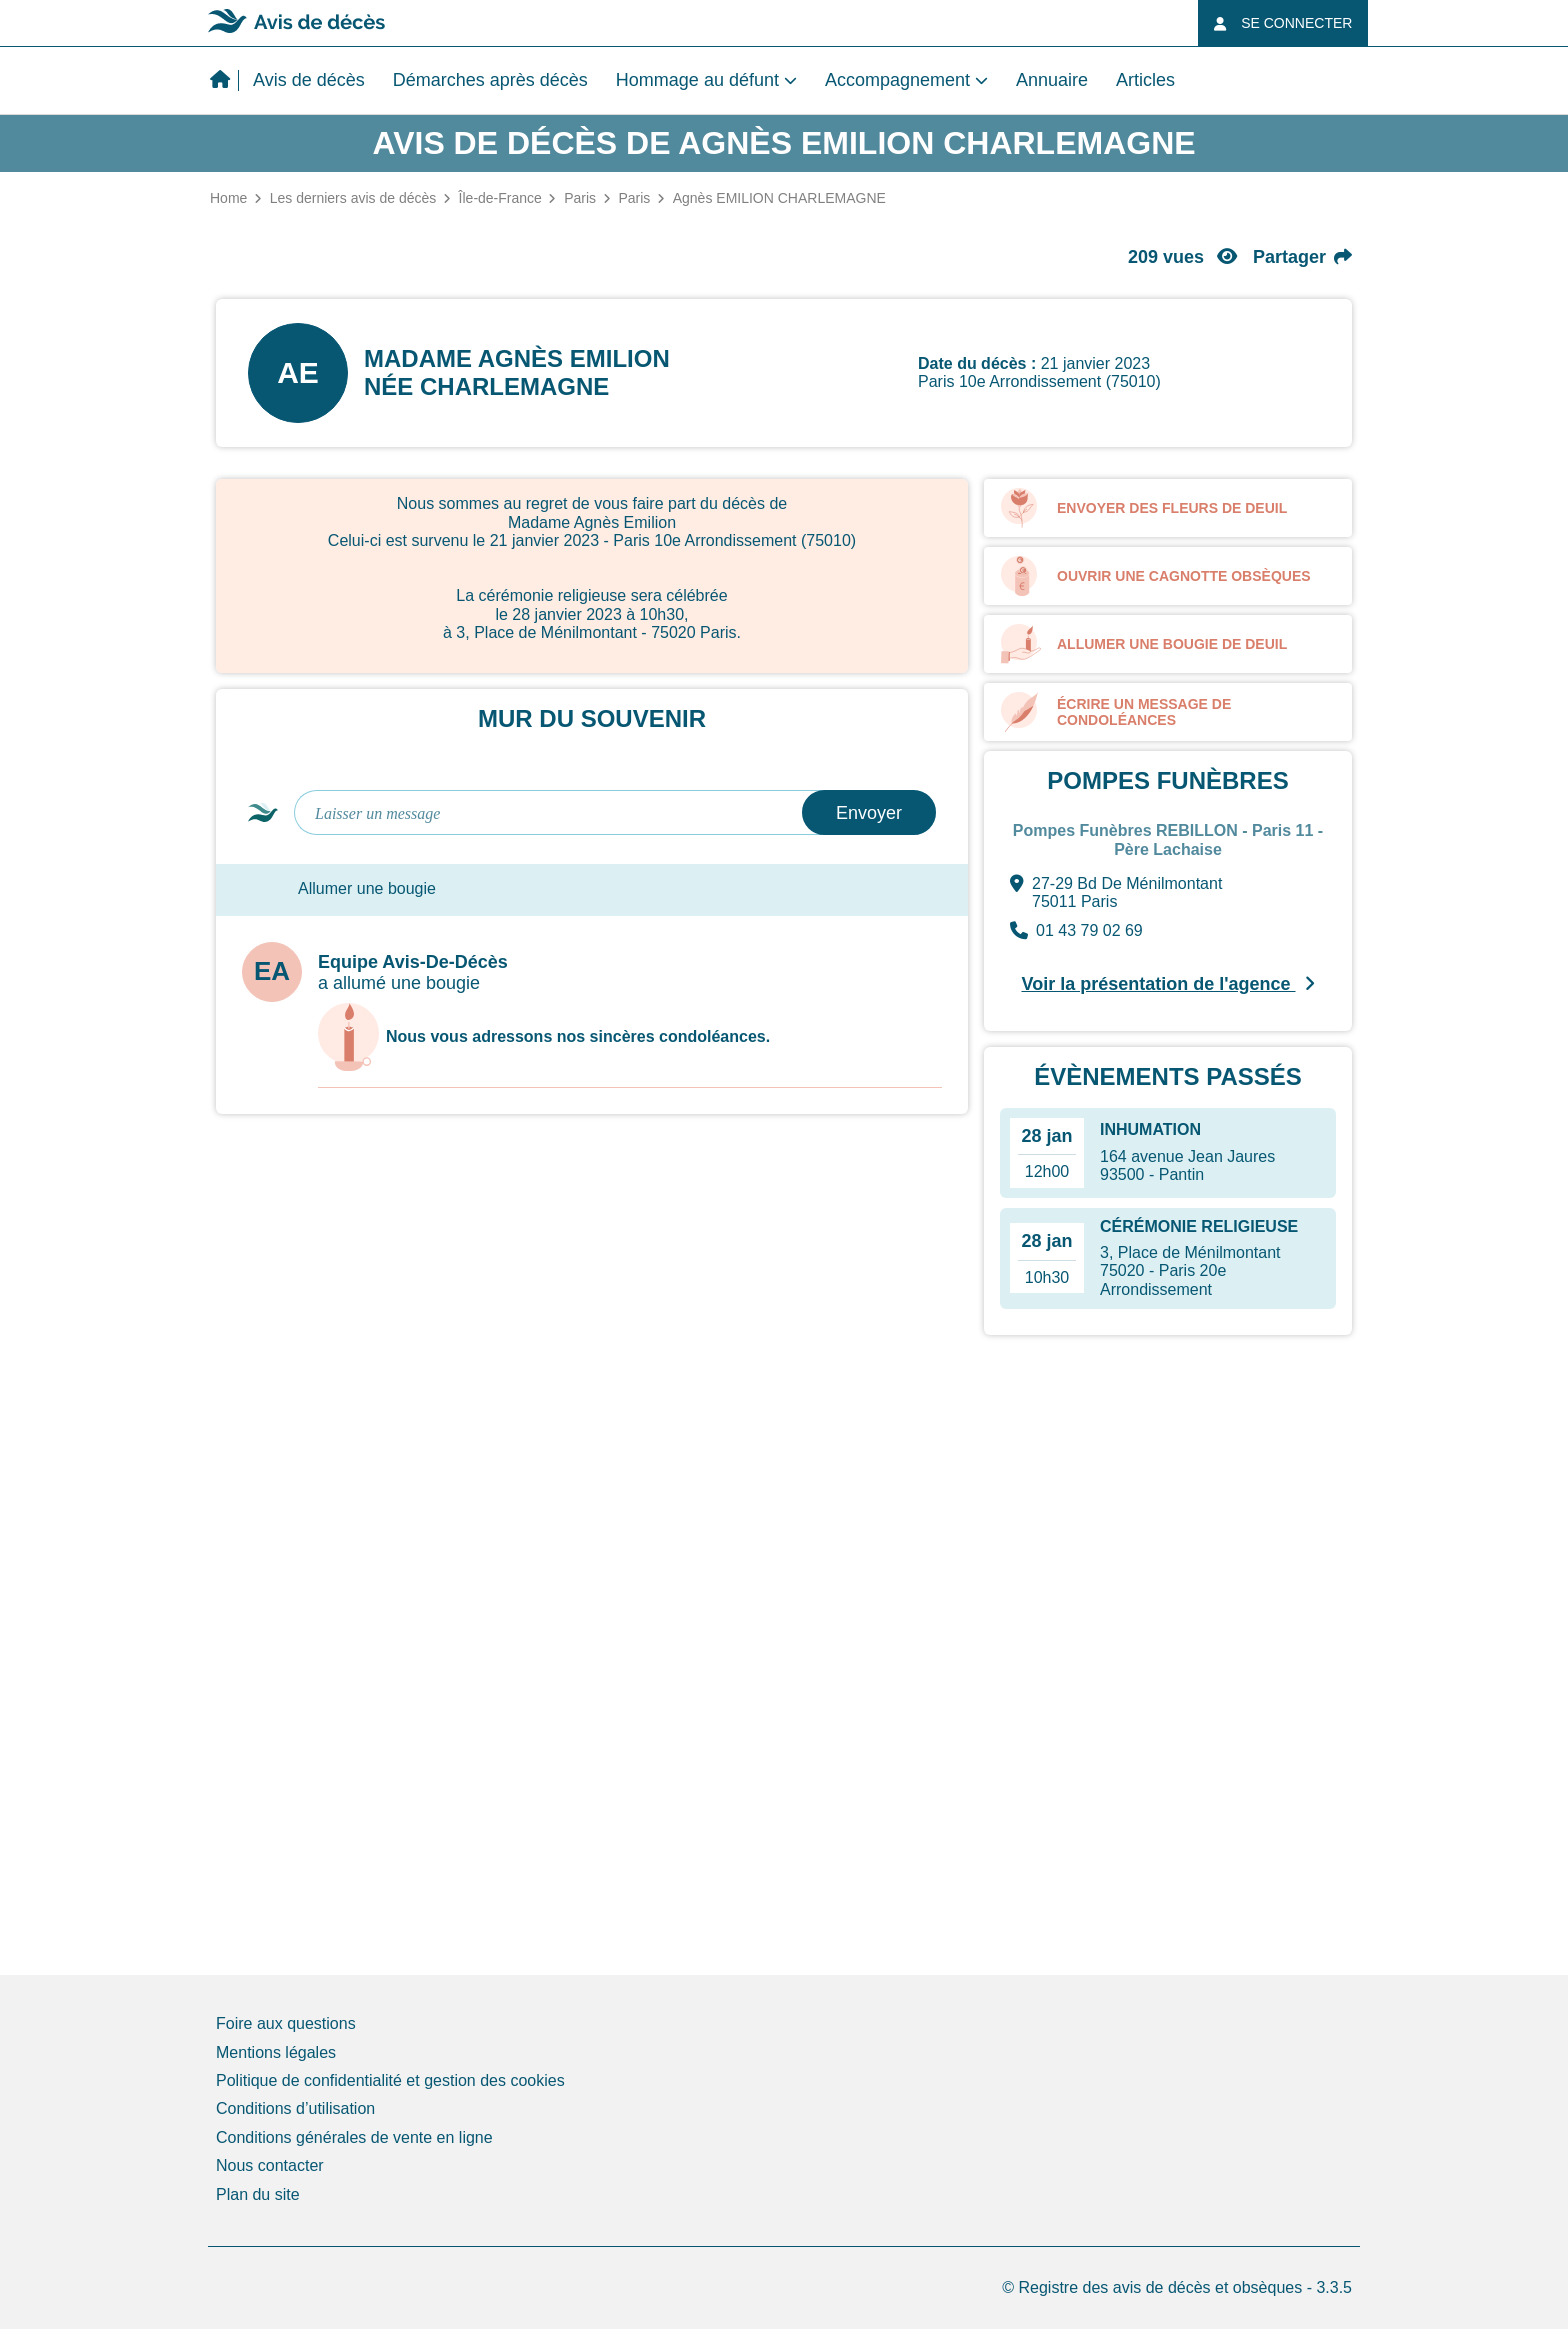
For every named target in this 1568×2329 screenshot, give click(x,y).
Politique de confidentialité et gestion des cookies (390, 2080)
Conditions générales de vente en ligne (354, 2137)
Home (228, 198)
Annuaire (1052, 80)
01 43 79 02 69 (1076, 931)
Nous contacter (270, 2165)
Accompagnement (897, 80)
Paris (580, 198)
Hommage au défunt (697, 80)
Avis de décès (309, 80)
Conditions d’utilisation (295, 2108)
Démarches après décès (490, 80)
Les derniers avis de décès (353, 198)
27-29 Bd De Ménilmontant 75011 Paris (1116, 893)
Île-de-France (500, 198)
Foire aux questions (286, 2023)
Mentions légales (276, 2052)
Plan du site (258, 2194)
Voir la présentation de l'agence (1167, 984)
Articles (1145, 80)
